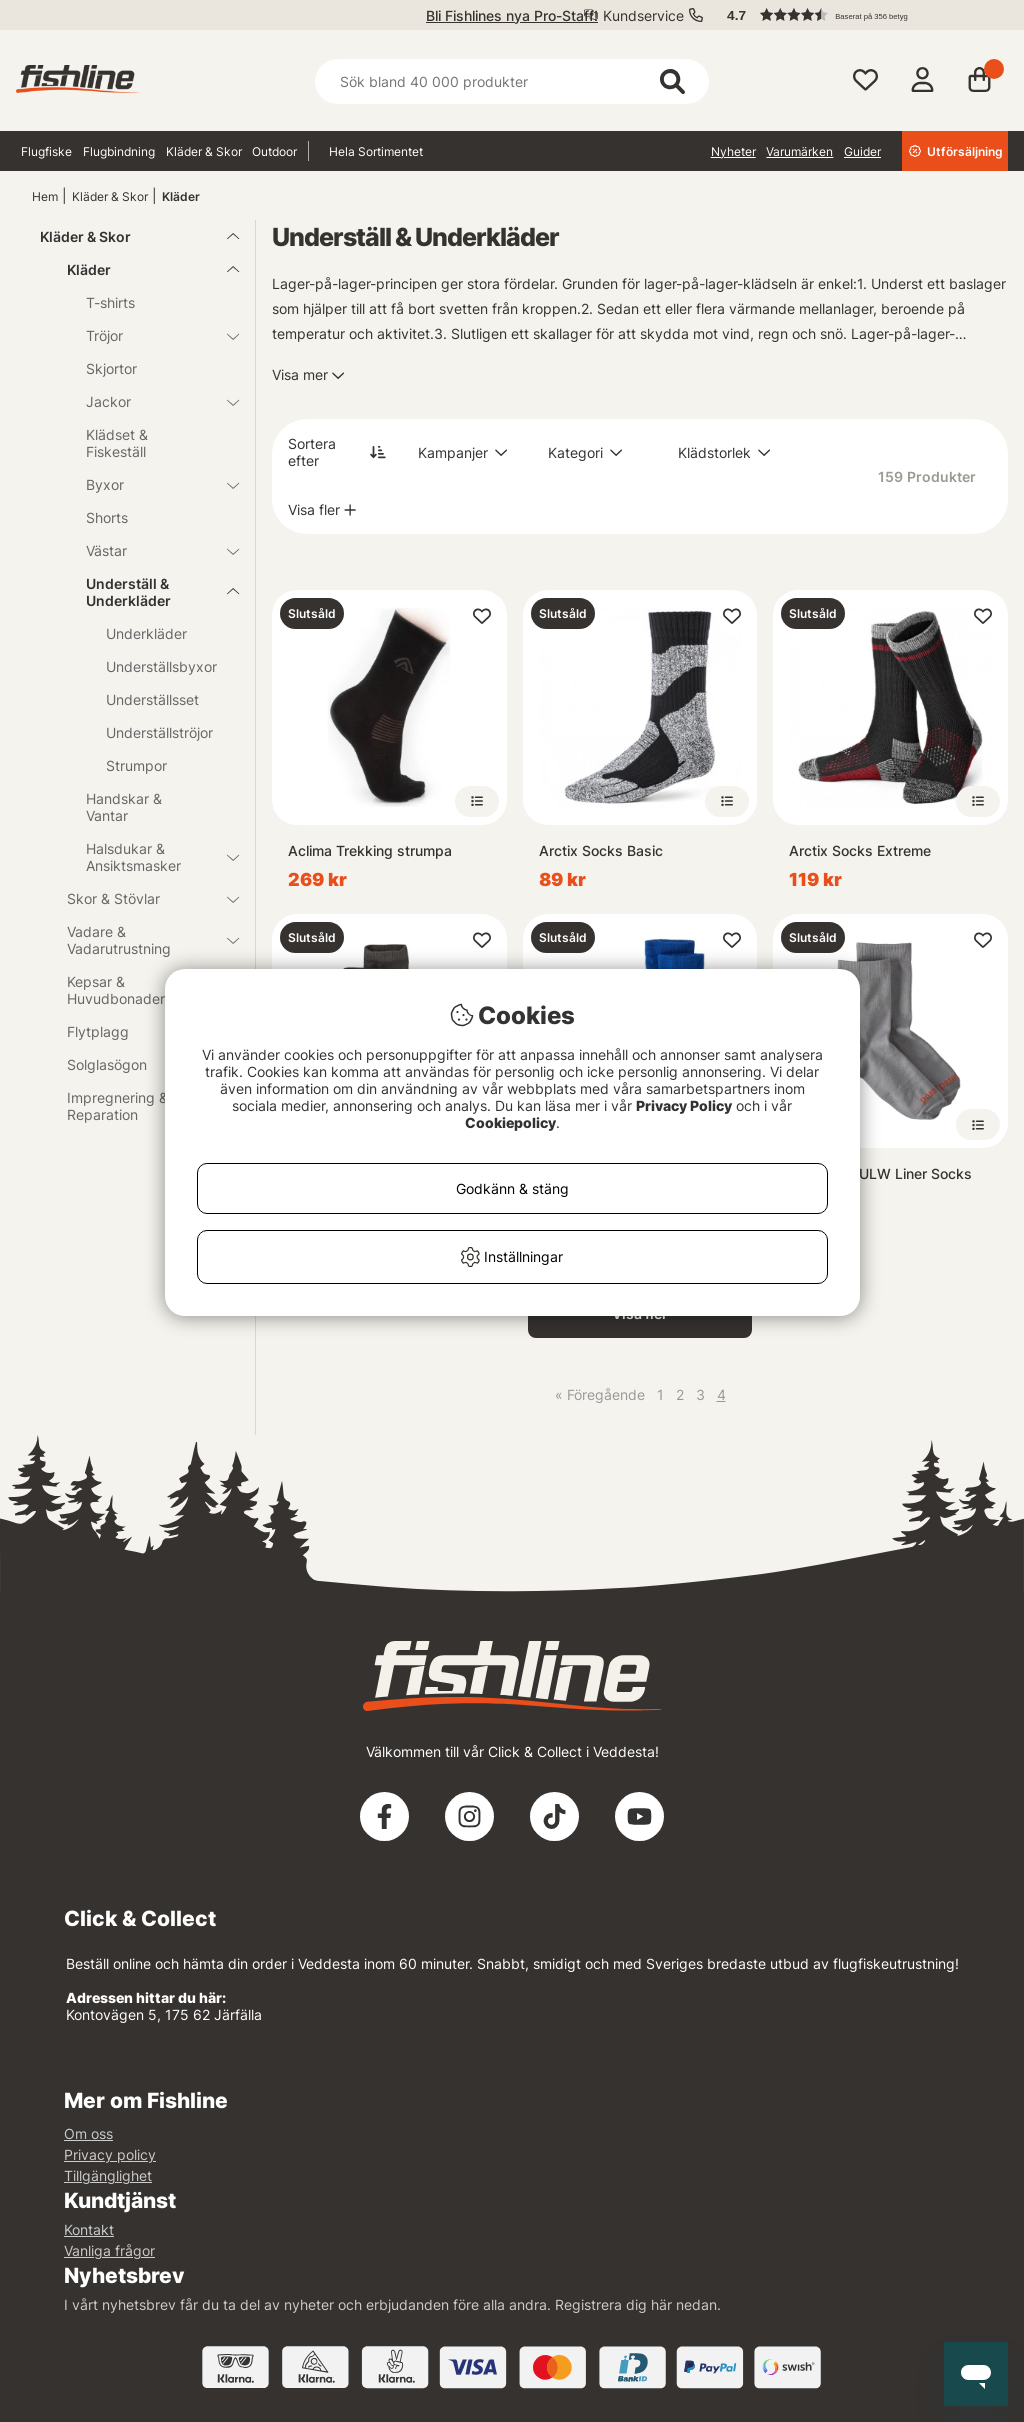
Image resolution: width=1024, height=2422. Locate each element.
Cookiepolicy (510, 1122)
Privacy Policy (684, 1105)
